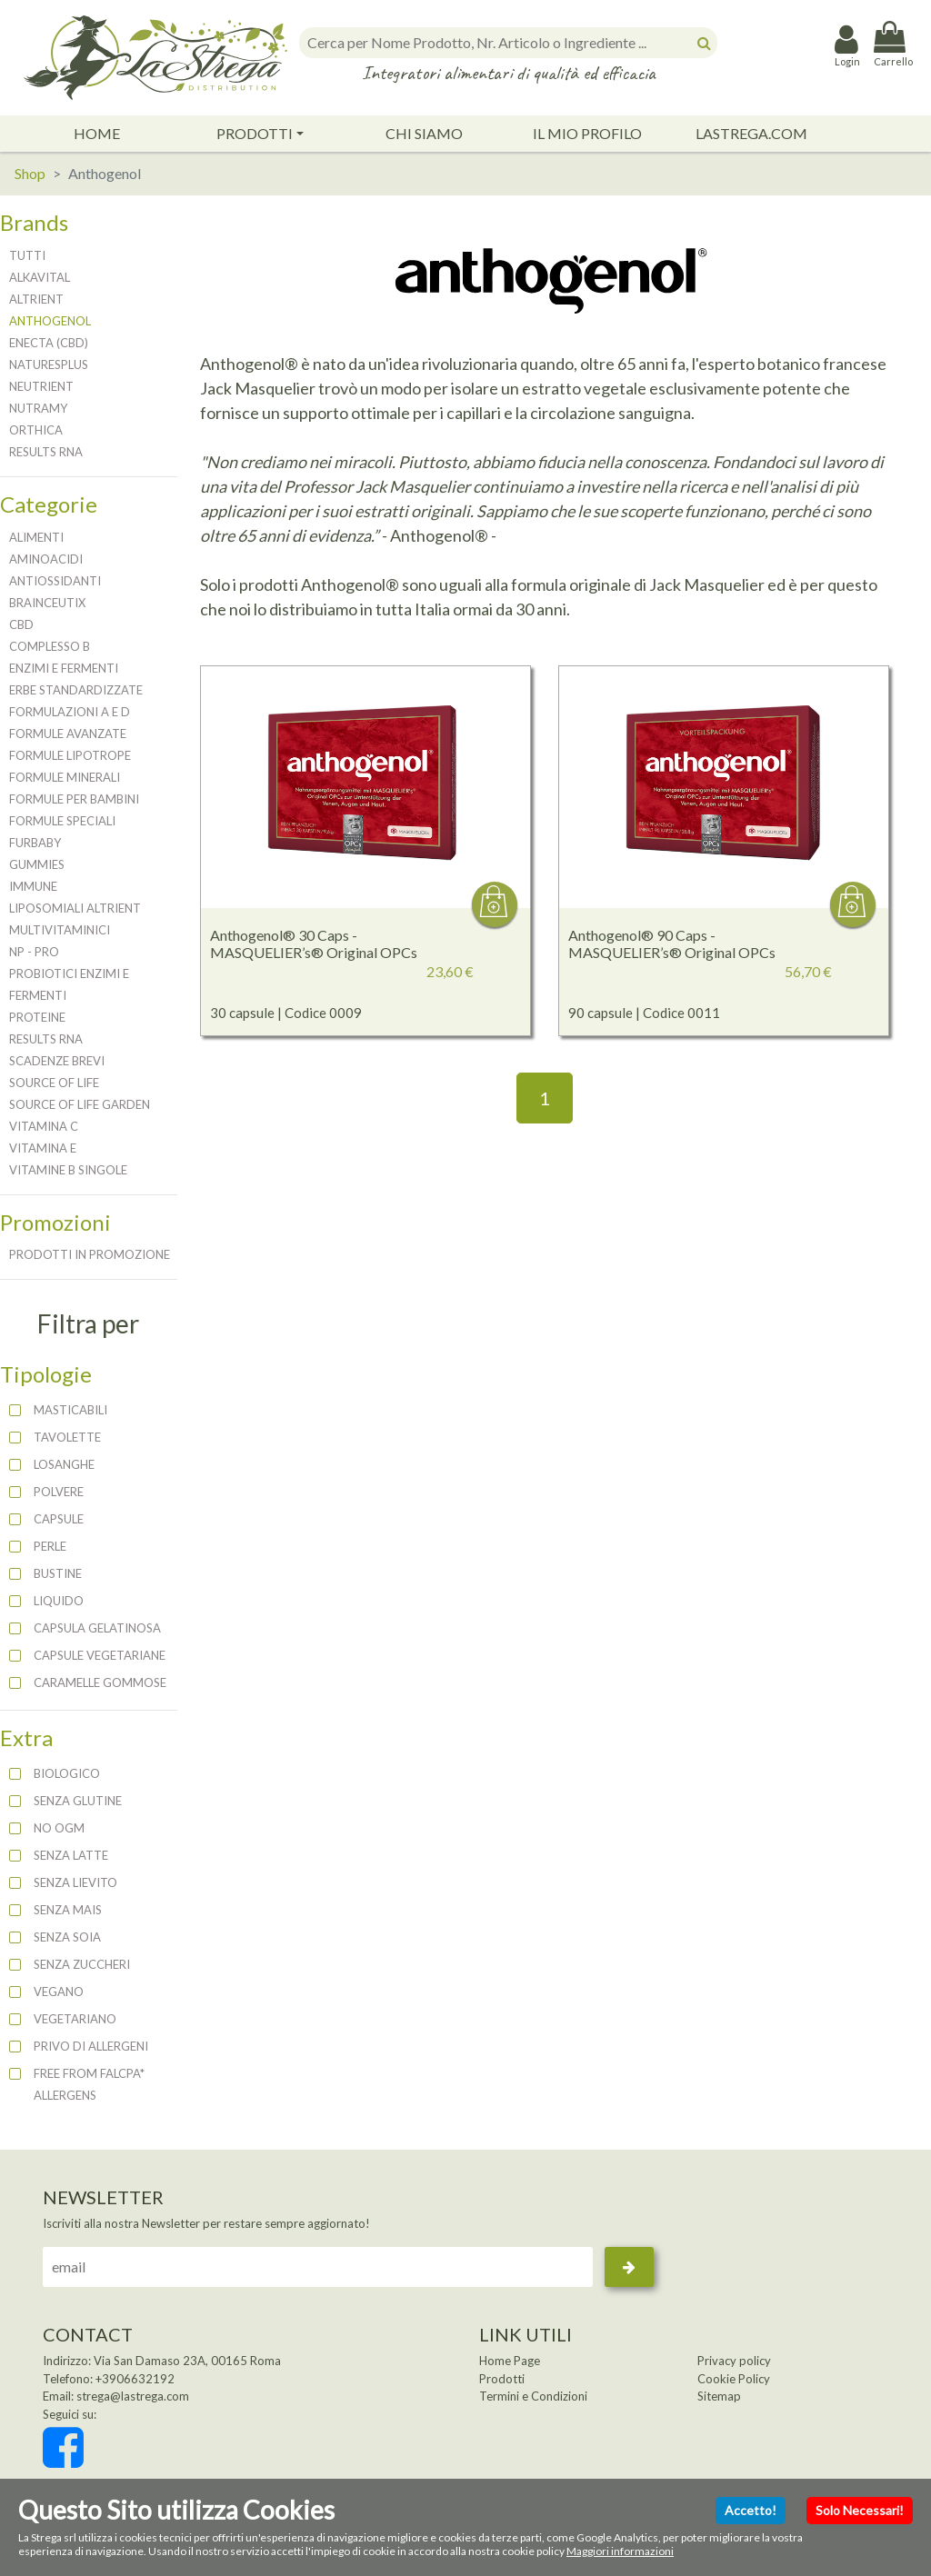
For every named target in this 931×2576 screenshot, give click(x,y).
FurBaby (35, 842)
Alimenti (36, 537)
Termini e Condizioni (533, 2396)
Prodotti (254, 133)
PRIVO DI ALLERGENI (91, 2046)
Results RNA (46, 451)
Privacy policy (734, 2360)
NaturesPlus (48, 364)
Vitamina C (43, 1126)
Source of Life (54, 1082)
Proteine (37, 1017)
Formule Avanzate (67, 733)
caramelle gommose (100, 1682)
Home (97, 133)
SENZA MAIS (68, 1909)
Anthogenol (50, 321)
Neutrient (41, 386)
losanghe (64, 1464)
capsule (59, 1519)
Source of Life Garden (79, 1104)
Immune (33, 886)
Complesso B (49, 646)
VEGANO (59, 1991)
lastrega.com (751, 133)
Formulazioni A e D (69, 711)
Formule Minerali (64, 777)
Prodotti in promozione (89, 1254)
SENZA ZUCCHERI (82, 1964)
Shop (30, 173)
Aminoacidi (46, 559)
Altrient (36, 299)
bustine (58, 1573)
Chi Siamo (424, 133)
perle (50, 1546)
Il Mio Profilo (587, 133)
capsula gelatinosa (97, 1628)
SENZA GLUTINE (78, 1800)
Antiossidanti (55, 581)
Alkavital (39, 277)
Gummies (37, 864)
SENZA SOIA (67, 1937)
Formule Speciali (62, 821)
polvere (59, 1491)
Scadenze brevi (57, 1060)
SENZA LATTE (71, 1855)
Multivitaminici (59, 930)
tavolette (67, 1437)
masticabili (70, 1410)
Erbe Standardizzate (76, 690)
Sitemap (719, 2396)
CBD (21, 624)
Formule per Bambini (74, 799)
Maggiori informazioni (620, 2551)
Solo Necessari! (860, 2510)
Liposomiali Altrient (75, 908)
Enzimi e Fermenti (63, 668)
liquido (59, 1600)
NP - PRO (34, 951)
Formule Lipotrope (70, 755)
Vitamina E (42, 1148)
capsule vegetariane (99, 1655)
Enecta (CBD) (48, 342)
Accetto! (750, 2510)
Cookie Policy (733, 2378)
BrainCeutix (47, 602)
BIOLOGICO (67, 1773)
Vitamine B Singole (68, 1170)
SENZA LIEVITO (75, 1882)
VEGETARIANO (75, 2019)
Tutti (27, 255)
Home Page (509, 2360)
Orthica (36, 430)
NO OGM (59, 1828)
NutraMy (38, 408)
